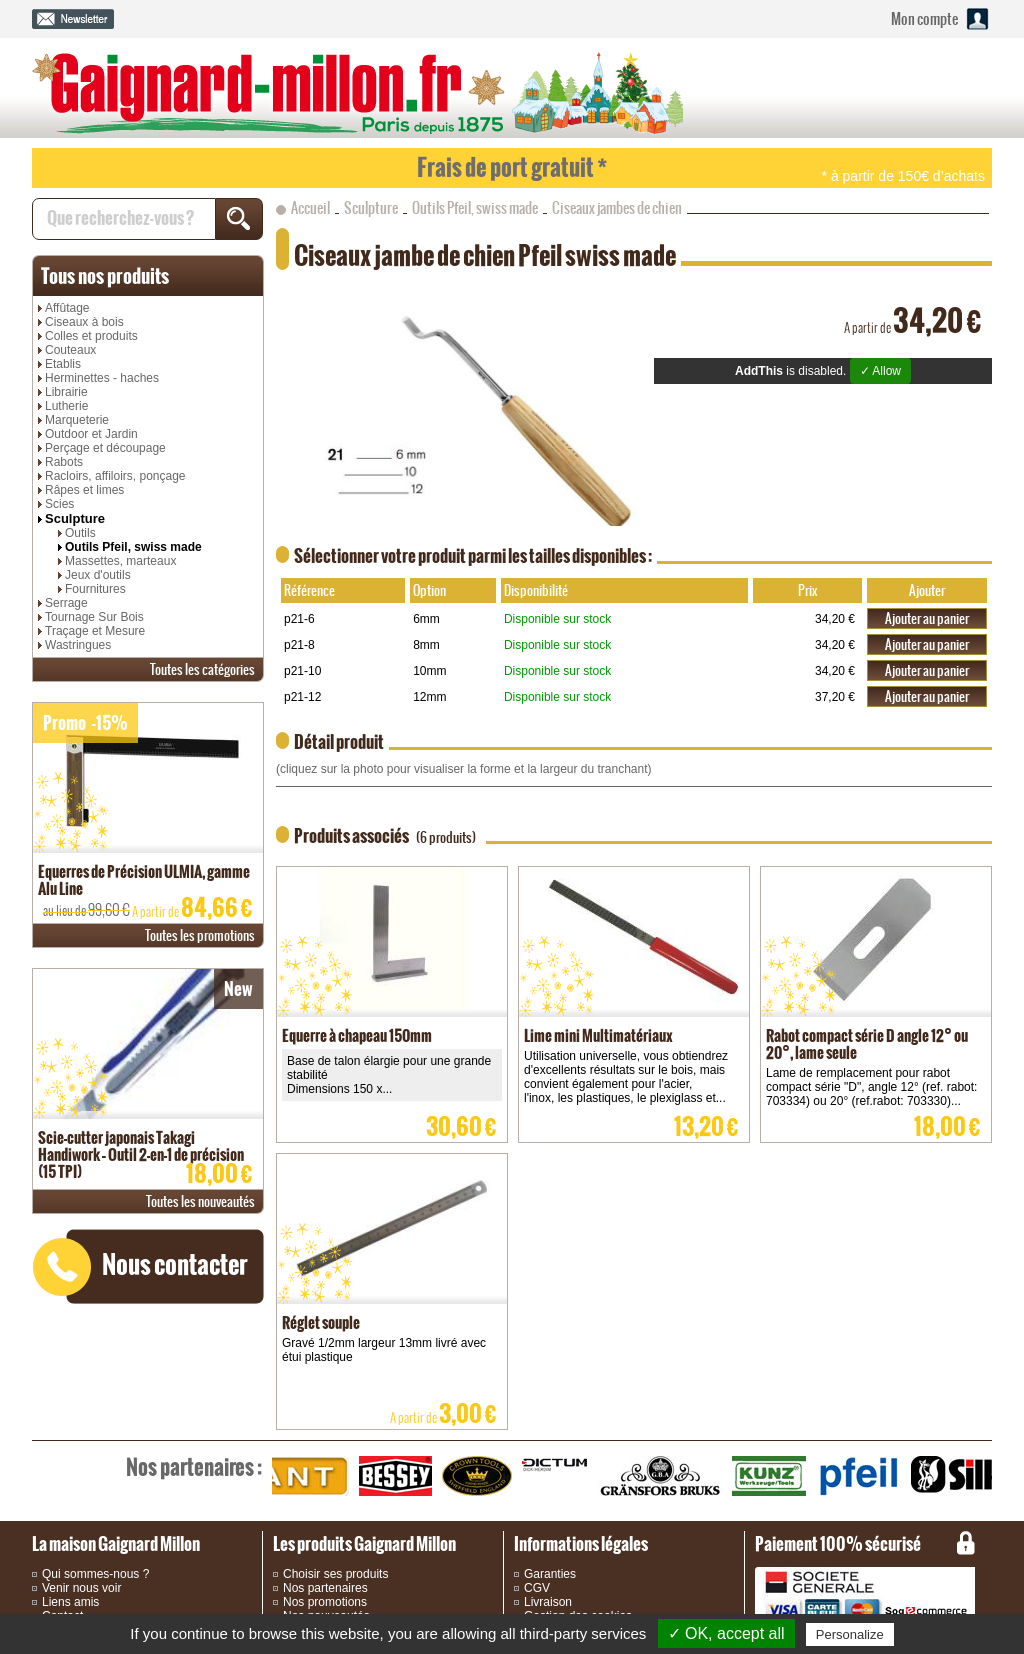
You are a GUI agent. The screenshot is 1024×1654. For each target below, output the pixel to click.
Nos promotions (325, 1602)
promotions (200, 935)
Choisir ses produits (335, 1574)
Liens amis (70, 1602)
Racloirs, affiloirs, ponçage (115, 476)
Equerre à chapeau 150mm (357, 1035)
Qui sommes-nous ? (95, 1574)
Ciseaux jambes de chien (617, 208)
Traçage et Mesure (95, 631)
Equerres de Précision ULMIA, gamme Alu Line (144, 880)
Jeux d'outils (98, 575)
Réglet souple (321, 1322)
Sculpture (75, 518)
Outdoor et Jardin (91, 434)
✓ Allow (880, 371)
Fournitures (95, 589)
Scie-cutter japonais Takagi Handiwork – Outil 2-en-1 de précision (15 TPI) (141, 1154)
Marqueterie (77, 420)
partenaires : (194, 1467)
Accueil (310, 208)
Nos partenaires (325, 1588)
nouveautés (200, 1201)
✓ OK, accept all (726, 1633)
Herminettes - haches (102, 378)
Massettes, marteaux (120, 561)
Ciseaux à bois (84, 322)
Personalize (850, 1634)
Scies (59, 504)
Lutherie (66, 406)
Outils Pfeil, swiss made (133, 547)
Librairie (66, 392)
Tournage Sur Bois (94, 617)
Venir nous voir (81, 1588)
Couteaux (70, 350)
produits (105, 276)
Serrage (66, 603)
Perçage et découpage (105, 448)
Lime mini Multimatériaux (598, 1035)
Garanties (550, 1574)
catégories (202, 669)
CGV (537, 1588)
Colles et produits (91, 336)
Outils (80, 533)
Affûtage (67, 308)
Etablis (63, 364)
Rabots (64, 462)
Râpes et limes (84, 490)
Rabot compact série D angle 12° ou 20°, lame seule (867, 1044)
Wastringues (78, 645)
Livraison (548, 1602)
